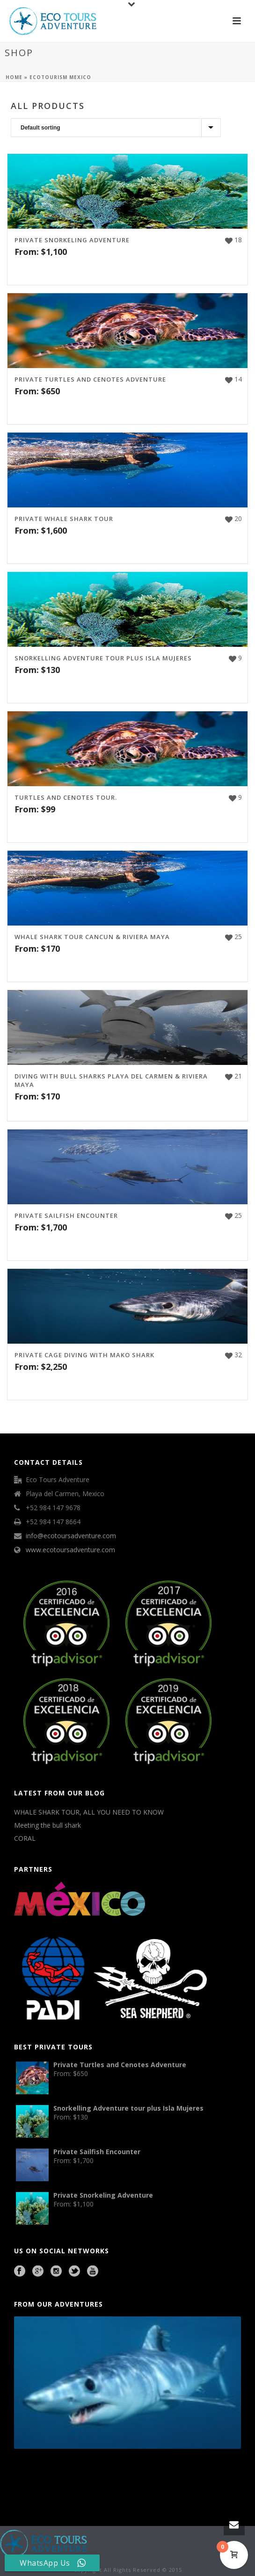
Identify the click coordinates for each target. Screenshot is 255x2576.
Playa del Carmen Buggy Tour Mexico (35, 2474)
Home (14, 77)
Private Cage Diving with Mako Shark (84, 1355)
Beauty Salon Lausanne (60, 2487)
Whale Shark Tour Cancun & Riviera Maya (92, 937)
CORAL (25, 1838)
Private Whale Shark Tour (64, 518)
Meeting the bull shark (47, 1825)
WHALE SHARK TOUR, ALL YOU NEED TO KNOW (89, 1812)
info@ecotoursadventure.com (71, 1536)
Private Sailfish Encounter (66, 1215)
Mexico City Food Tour (116, 2474)
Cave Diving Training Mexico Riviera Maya (80, 2474)
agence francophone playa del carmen (150, 2474)
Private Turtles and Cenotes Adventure (90, 379)
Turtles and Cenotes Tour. (66, 797)
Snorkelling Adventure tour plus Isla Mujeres (103, 658)
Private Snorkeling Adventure (72, 240)
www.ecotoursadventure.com (70, 1550)
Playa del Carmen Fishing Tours (189, 2474)
